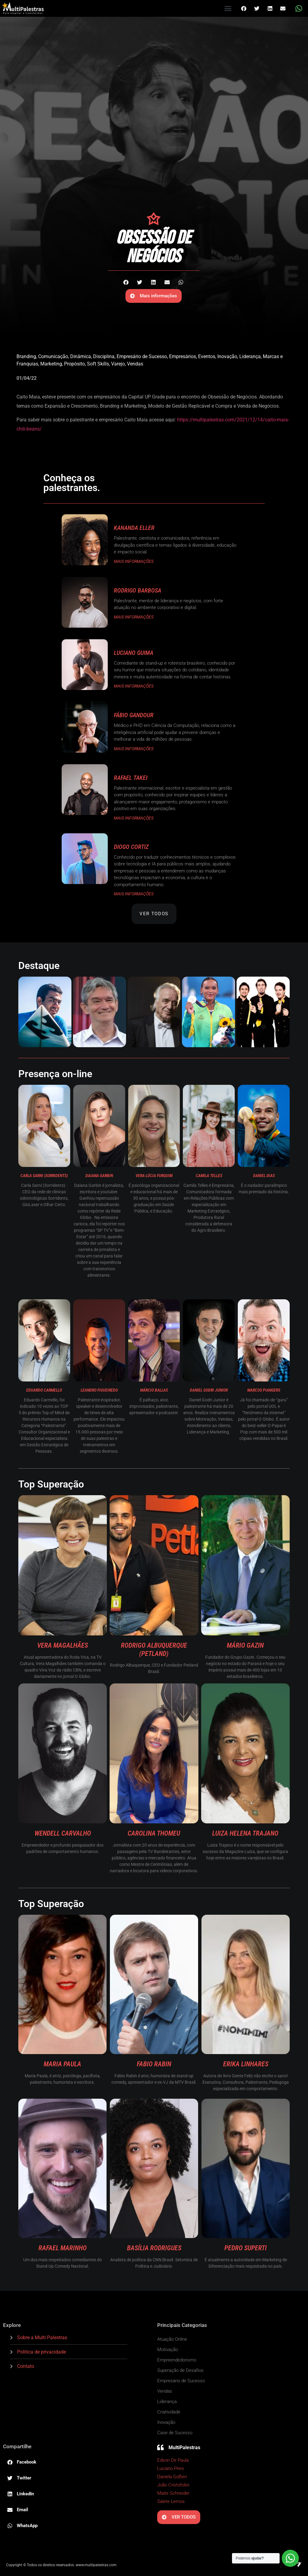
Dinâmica (80, 356)
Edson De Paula (173, 2460)
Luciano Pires (170, 2468)
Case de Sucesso (174, 2432)
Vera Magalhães (62, 1645)
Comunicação (53, 356)
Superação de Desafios (180, 2370)
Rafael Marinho (62, 2248)
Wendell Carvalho (62, 1833)
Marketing (51, 364)
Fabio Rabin (154, 2064)
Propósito (74, 364)
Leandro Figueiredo (99, 1390)
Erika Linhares (245, 2064)
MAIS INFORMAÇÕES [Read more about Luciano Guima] (134, 686)
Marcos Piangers (263, 1390)
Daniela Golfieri (172, 2476)
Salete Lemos (171, 2501)
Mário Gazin (245, 1645)
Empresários (182, 356)
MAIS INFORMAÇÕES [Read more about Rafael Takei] (134, 818)
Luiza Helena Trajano (245, 1833)
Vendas (135, 364)
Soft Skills (98, 364)
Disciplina (103, 356)
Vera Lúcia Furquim (154, 1175)
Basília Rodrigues (154, 2248)
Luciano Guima (133, 652)
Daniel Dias (264, 1175)
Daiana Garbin (99, 1175)
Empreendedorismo (176, 2360)
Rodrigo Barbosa (137, 590)
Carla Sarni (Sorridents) (44, 1175)
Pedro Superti (245, 2248)
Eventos (206, 356)
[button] (228, 8)
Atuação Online (172, 2339)
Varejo (118, 364)
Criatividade (168, 2412)
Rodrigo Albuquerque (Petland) (154, 1649)
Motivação (167, 2349)
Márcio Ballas (154, 1390)
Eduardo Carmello (44, 1390)
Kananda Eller (134, 527)
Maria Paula (62, 2064)
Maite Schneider (173, 2493)
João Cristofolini (173, 2485)
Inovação (227, 356)
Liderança (250, 356)
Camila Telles (209, 1175)
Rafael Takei (130, 777)
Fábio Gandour (134, 715)
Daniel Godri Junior (209, 1390)
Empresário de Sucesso (142, 356)
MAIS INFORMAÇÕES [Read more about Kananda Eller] (134, 561)
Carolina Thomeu (154, 1833)
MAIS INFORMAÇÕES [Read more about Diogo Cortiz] (134, 893)
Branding (26, 356)
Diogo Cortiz (131, 846)
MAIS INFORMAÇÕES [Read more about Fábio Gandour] (134, 748)
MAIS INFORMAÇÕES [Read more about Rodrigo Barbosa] (134, 617)
